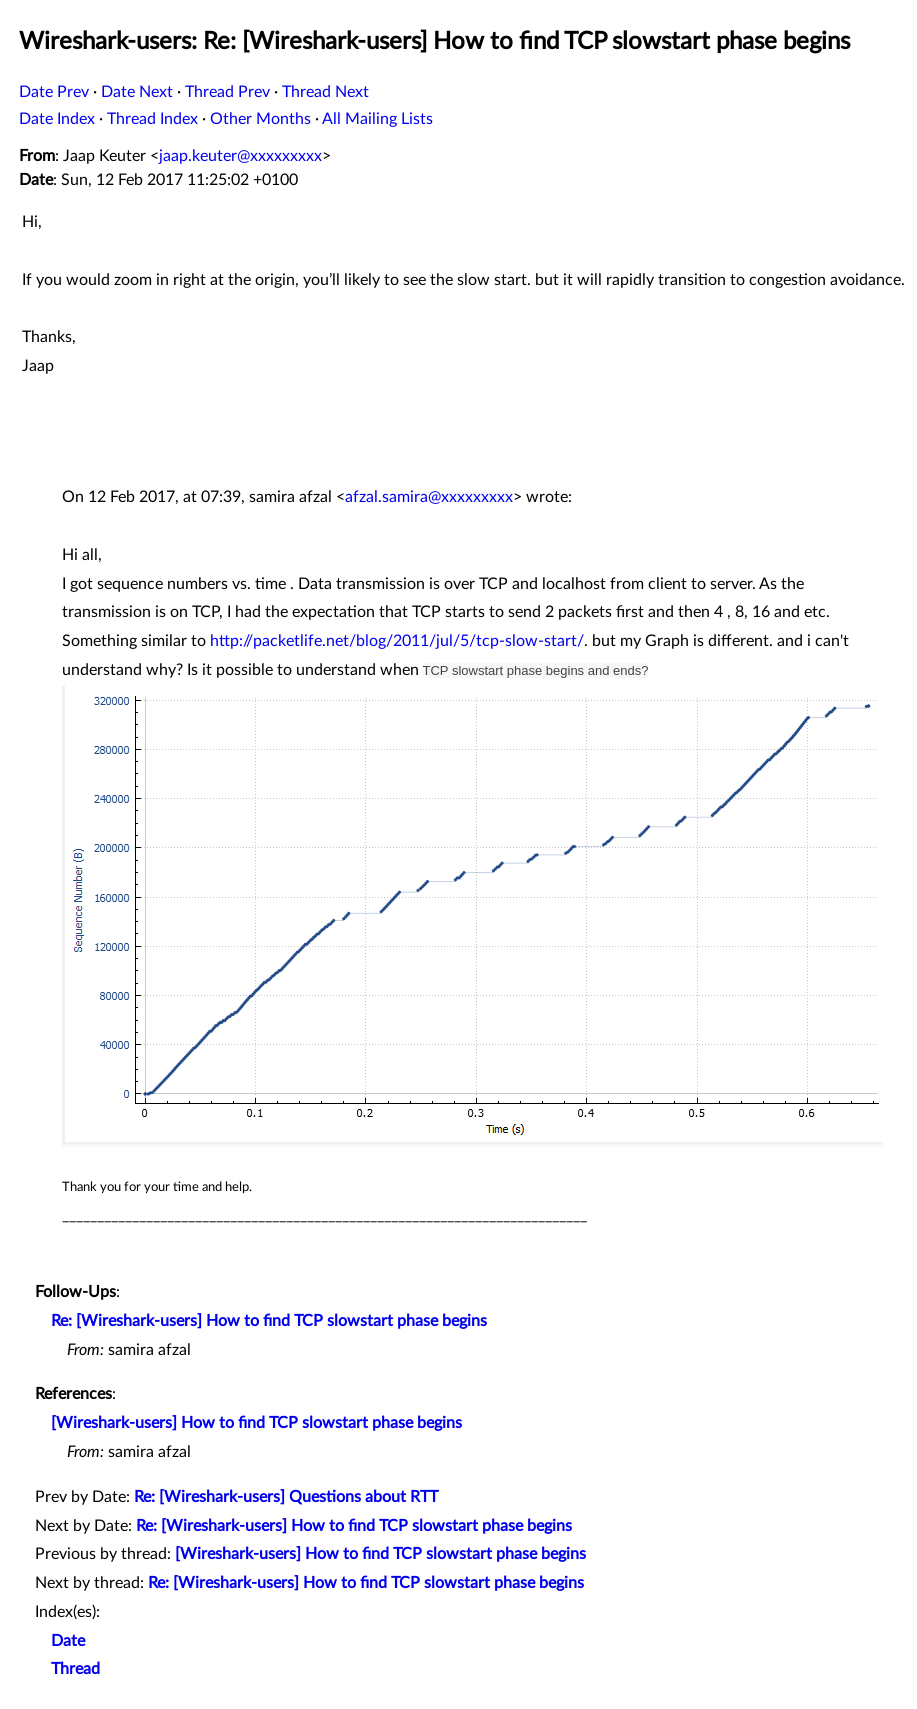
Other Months (260, 119)
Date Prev (54, 92)
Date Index (57, 119)
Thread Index (152, 119)
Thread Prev (227, 92)
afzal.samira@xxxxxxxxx (429, 497)
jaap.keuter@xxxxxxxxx (240, 156)
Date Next (137, 92)
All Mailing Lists (377, 119)
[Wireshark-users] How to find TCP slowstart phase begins (256, 1423)
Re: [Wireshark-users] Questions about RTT (286, 1497)
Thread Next (325, 92)
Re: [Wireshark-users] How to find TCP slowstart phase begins (269, 1321)
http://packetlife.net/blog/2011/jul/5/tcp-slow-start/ (397, 641)
